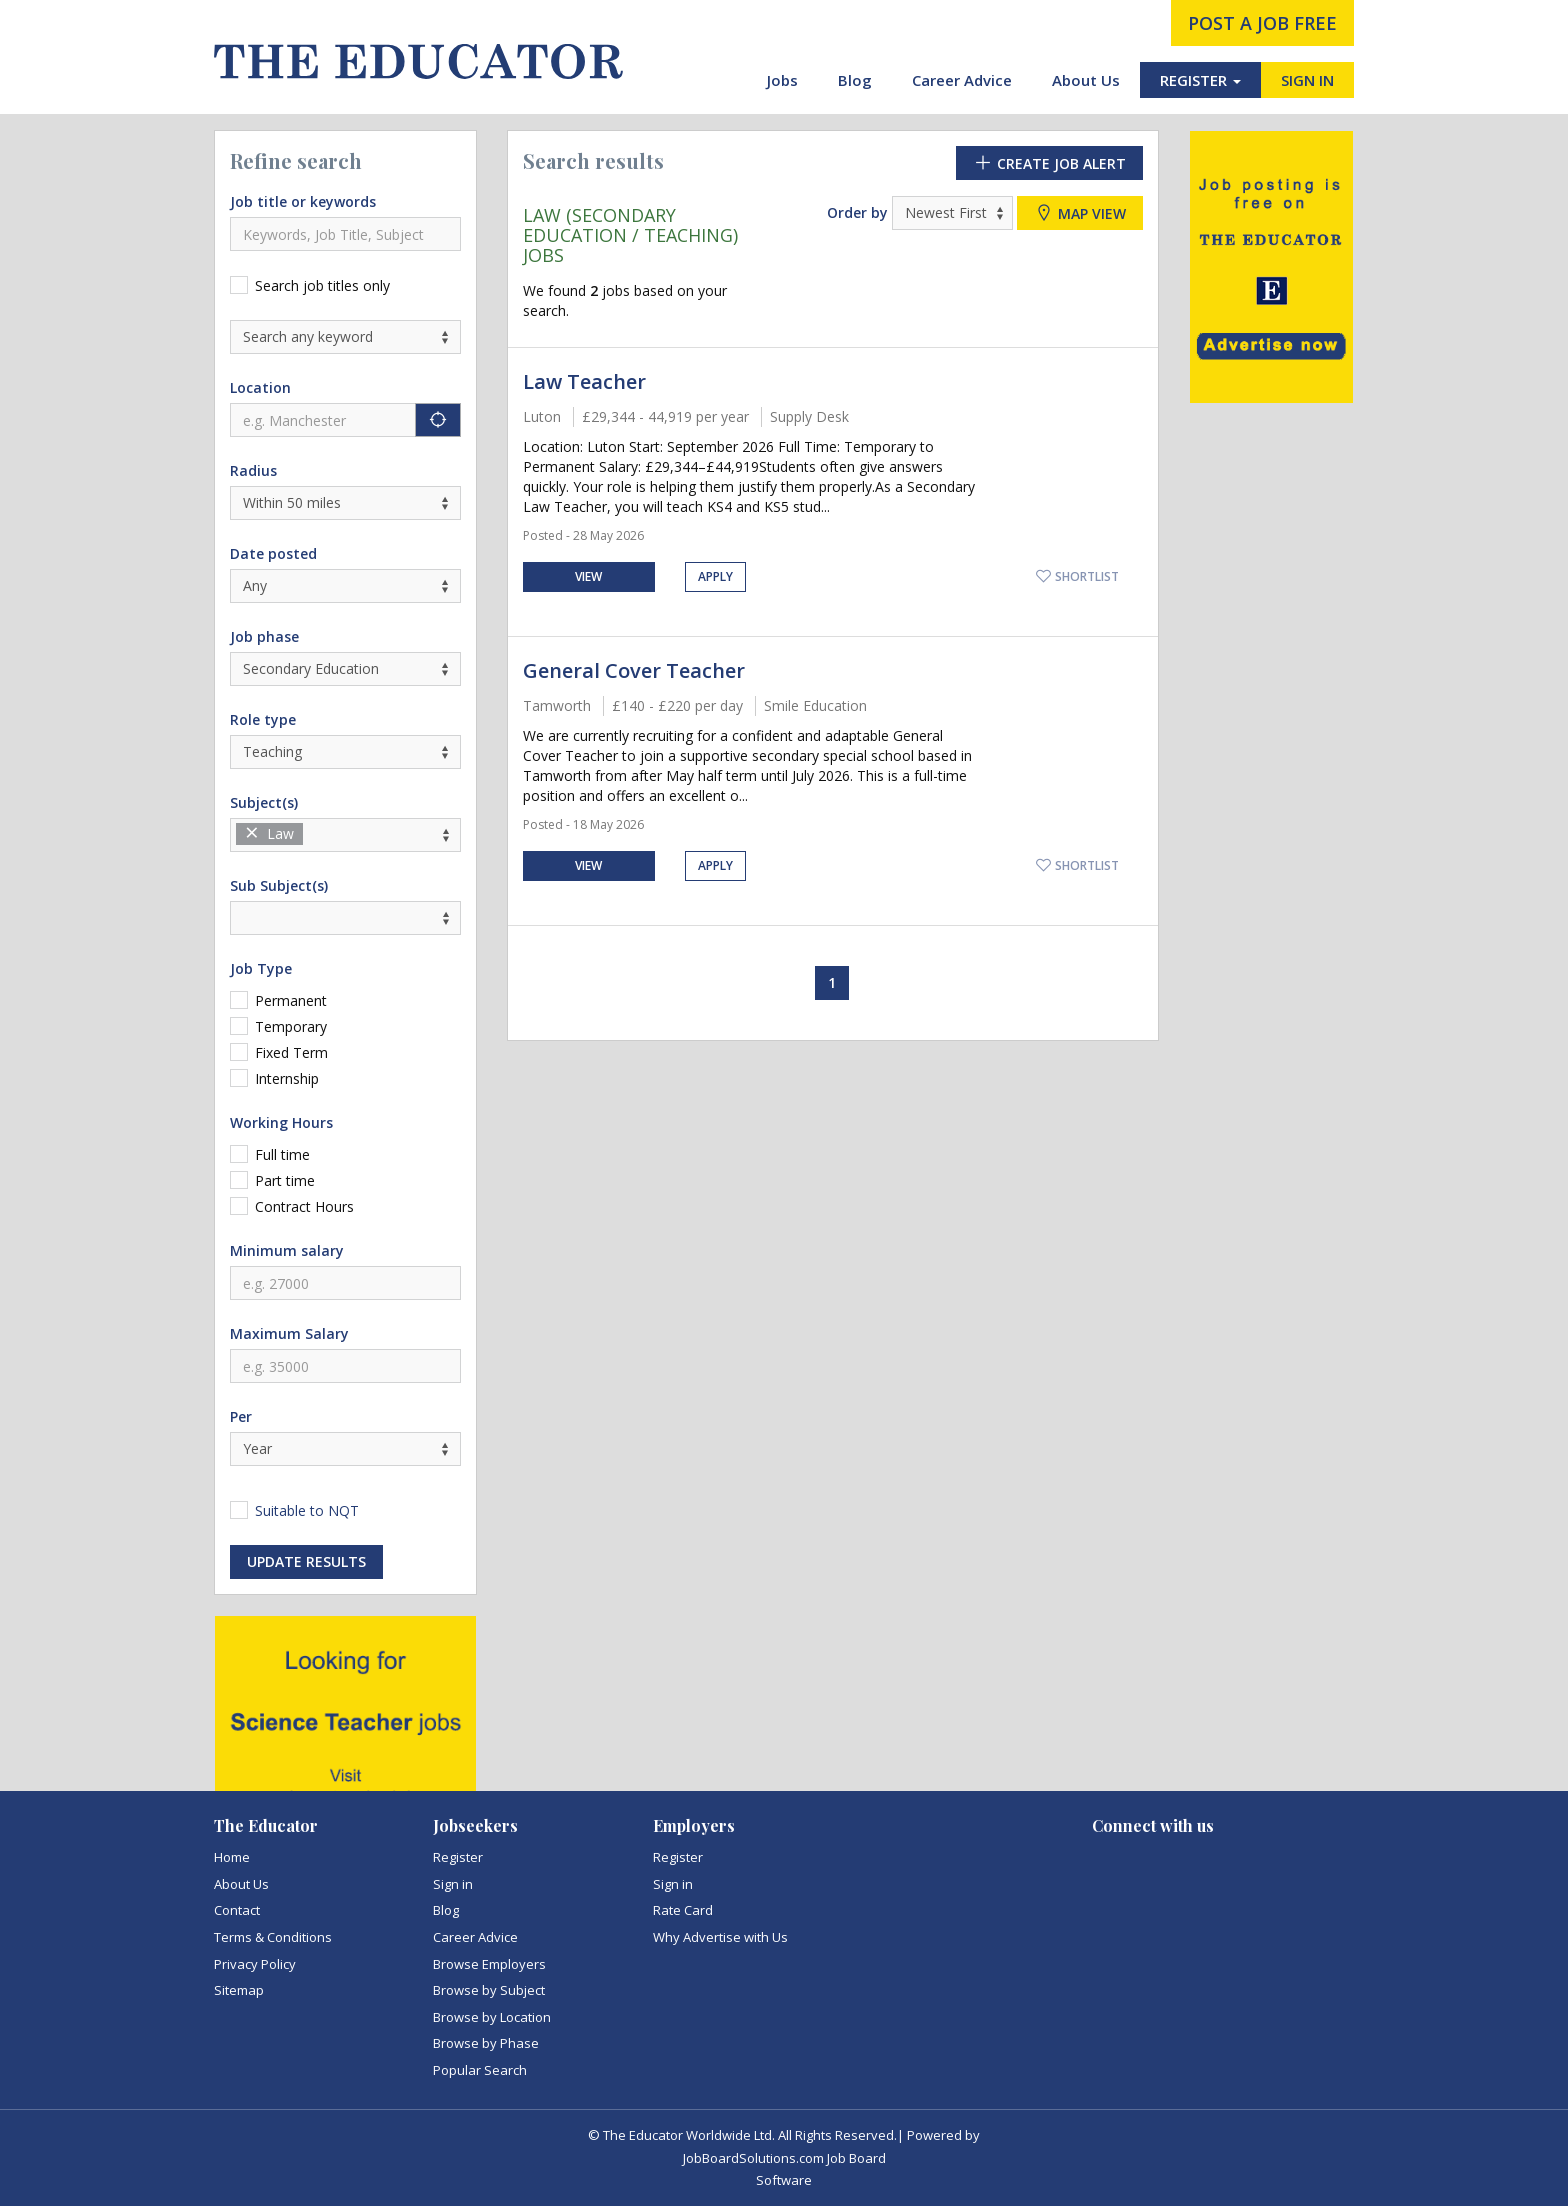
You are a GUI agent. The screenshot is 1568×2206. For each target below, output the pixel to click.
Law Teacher (584, 381)
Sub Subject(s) (279, 885)
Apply (715, 576)
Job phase (264, 636)
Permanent (291, 1000)
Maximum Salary (289, 1333)
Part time (285, 1180)
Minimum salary (287, 1250)
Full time (282, 1154)
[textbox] (313, 834)
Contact (237, 1910)
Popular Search (480, 2070)
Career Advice (962, 80)
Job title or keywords (303, 201)
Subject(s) (264, 802)
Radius (253, 470)
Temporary (291, 1026)
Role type (263, 719)
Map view (1080, 213)
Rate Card (683, 1910)
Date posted (273, 553)
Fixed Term (291, 1052)
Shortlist (1077, 576)
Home (232, 1857)
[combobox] (345, 835)
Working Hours (281, 1122)
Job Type (261, 968)
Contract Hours (304, 1206)
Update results (306, 1561)
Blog (855, 80)
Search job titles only (322, 285)
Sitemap (239, 1990)
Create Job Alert (1049, 163)
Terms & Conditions (273, 1937)
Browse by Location (492, 2017)
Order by (857, 212)
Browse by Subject (489, 1990)
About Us (1086, 80)
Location (260, 387)
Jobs (782, 80)
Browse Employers (489, 1964)
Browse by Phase (486, 2043)
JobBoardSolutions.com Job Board (784, 2158)
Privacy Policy (255, 1964)
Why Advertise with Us (720, 1937)
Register (458, 1857)
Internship (287, 1078)
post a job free (1262, 23)
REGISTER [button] (1200, 80)
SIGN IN (1307, 80)
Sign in (453, 1884)
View (588, 576)
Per (241, 1416)
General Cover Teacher (634, 670)
